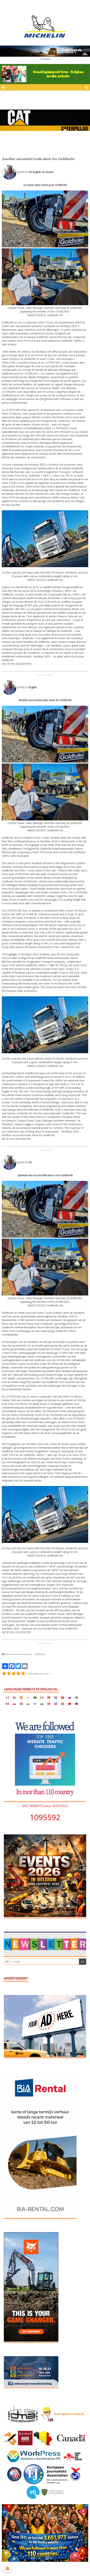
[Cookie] (7, 2569)
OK (82, 1961)
